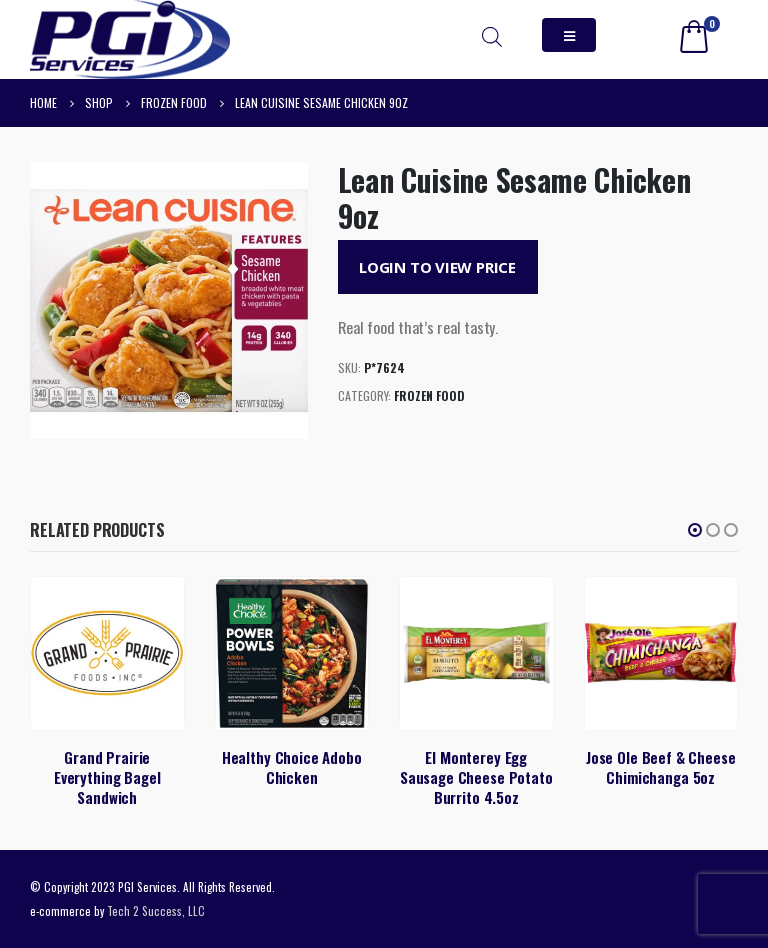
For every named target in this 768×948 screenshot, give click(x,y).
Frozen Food (429, 395)
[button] (695, 530)
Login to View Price (437, 267)
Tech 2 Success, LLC (156, 910)
